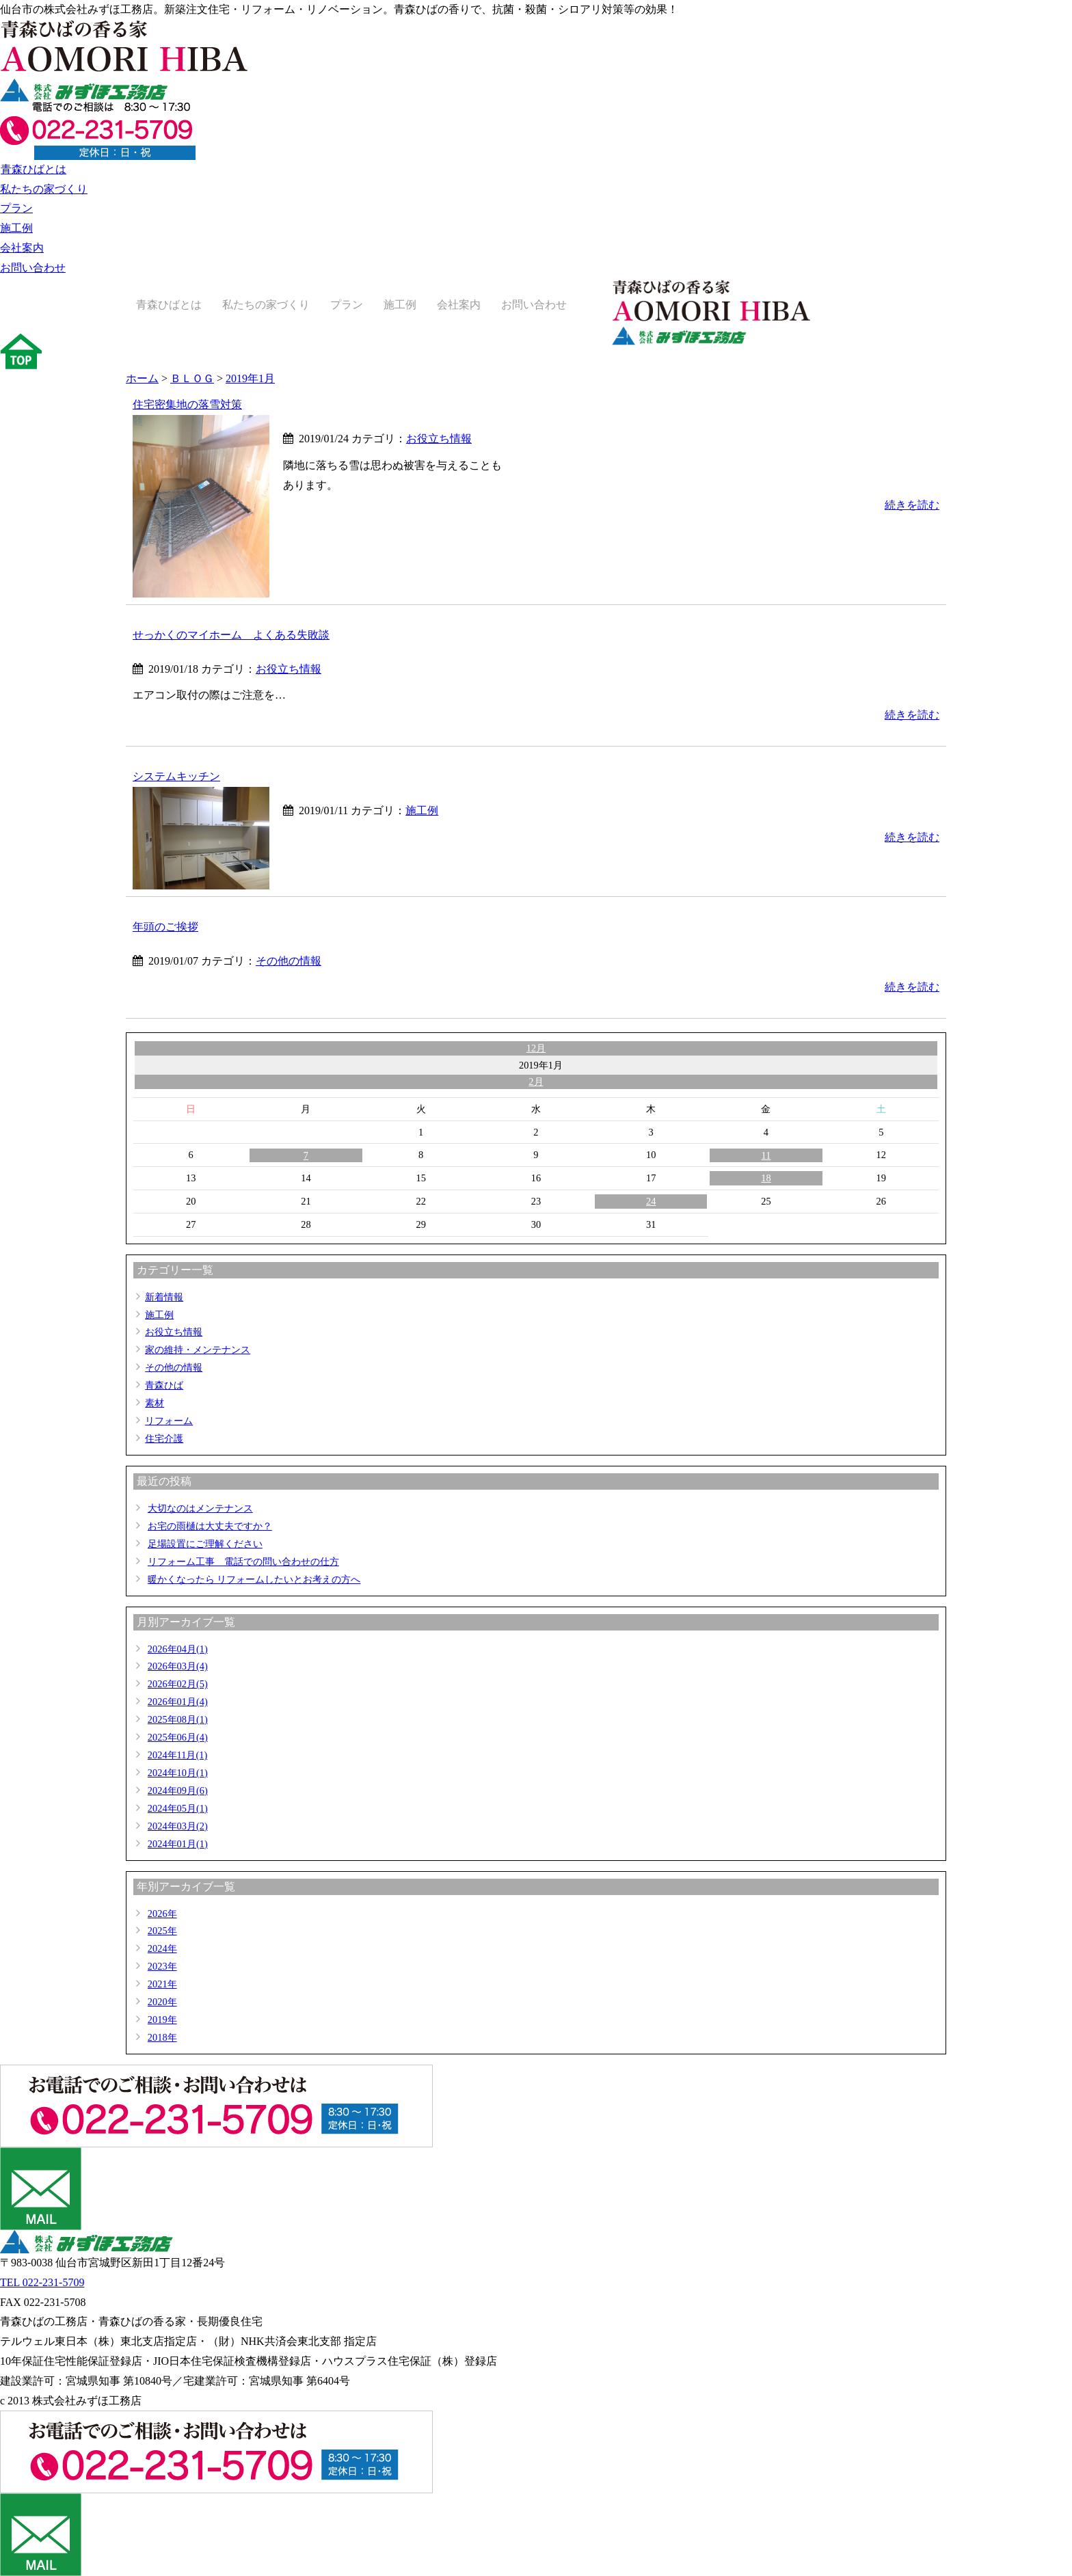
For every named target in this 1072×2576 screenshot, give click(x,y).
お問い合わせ (33, 267)
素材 (154, 1402)
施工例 (16, 228)
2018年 (162, 2037)
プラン (16, 208)
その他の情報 (288, 961)
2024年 (162, 1948)
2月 (535, 1081)
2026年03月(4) (178, 1666)
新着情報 (164, 1296)
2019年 (162, 2019)
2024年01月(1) (178, 1843)
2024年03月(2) (178, 1826)
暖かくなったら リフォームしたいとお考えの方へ (254, 1579)
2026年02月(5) (178, 1683)
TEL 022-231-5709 (42, 2282)
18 (765, 1177)
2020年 (162, 2001)
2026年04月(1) (178, 1648)
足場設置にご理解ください (205, 1543)
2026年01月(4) (178, 1701)
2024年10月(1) (178, 1772)
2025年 (162, 1930)
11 (766, 1155)
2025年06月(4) (178, 1737)
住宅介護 (164, 1438)
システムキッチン (176, 776)
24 (651, 1201)
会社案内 (22, 248)
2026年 (162, 1913)
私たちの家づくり (44, 189)
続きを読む (912, 505)
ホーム (142, 378)
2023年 (162, 1966)
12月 (536, 1048)
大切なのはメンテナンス (200, 1508)
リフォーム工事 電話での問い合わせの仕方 (243, 1561)
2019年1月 (250, 378)
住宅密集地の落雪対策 (187, 404)
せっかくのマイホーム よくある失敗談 (231, 635)
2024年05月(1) (178, 1808)
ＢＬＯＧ (192, 378)
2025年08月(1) (178, 1719)
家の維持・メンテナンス (197, 1349)
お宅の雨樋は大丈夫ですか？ (210, 1525)
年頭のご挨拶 (165, 927)
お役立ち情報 (439, 438)
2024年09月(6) (178, 1790)
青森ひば (164, 1385)
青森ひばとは (33, 169)
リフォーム (169, 1420)
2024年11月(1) (177, 1754)
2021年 (162, 1983)
